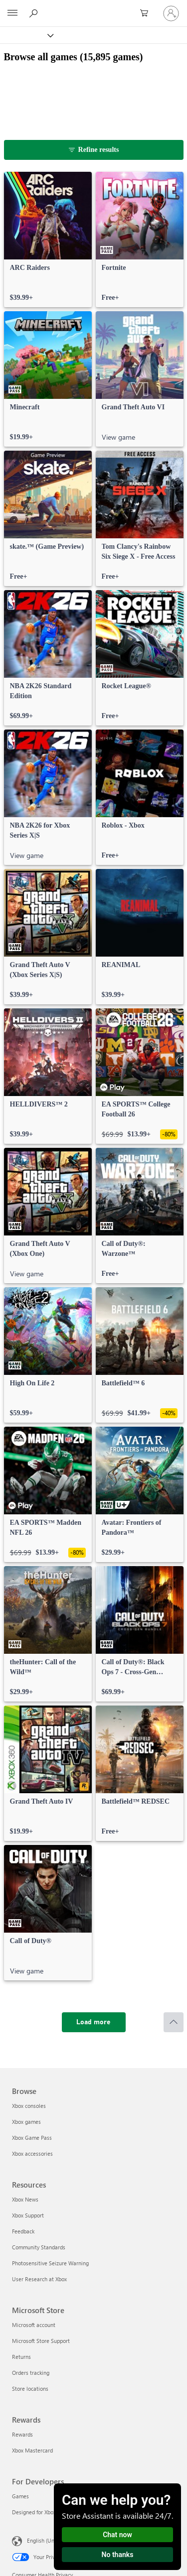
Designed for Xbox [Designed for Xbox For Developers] (34, 2512)
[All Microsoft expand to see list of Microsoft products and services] (12, 13)
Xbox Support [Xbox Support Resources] (28, 2215)
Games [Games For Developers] (20, 2496)
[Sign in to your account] (171, 13)
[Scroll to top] (174, 2022)
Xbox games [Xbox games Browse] (26, 2121)
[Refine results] (94, 150)
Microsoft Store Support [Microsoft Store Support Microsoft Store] (41, 2340)
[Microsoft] (93, 7)
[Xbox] (26, 35)
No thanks (118, 2555)
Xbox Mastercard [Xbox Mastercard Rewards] (32, 2450)
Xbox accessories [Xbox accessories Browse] (32, 2153)
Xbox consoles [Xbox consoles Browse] (29, 2105)
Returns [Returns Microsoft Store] (21, 2356)
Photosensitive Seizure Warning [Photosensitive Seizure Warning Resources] (50, 2263)
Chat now (117, 2535)
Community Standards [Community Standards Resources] (38, 2247)
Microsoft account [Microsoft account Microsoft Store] (33, 2325)
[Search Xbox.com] (34, 13)
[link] (48, 239)
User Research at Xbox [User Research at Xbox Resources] (39, 2279)
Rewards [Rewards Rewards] (22, 2434)
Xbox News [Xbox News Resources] (25, 2199)
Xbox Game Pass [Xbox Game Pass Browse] (32, 2137)
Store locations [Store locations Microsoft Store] (30, 2388)
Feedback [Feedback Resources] (23, 2231)
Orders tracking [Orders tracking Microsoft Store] (30, 2372)
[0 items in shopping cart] (147, 13)
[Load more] (94, 2022)
